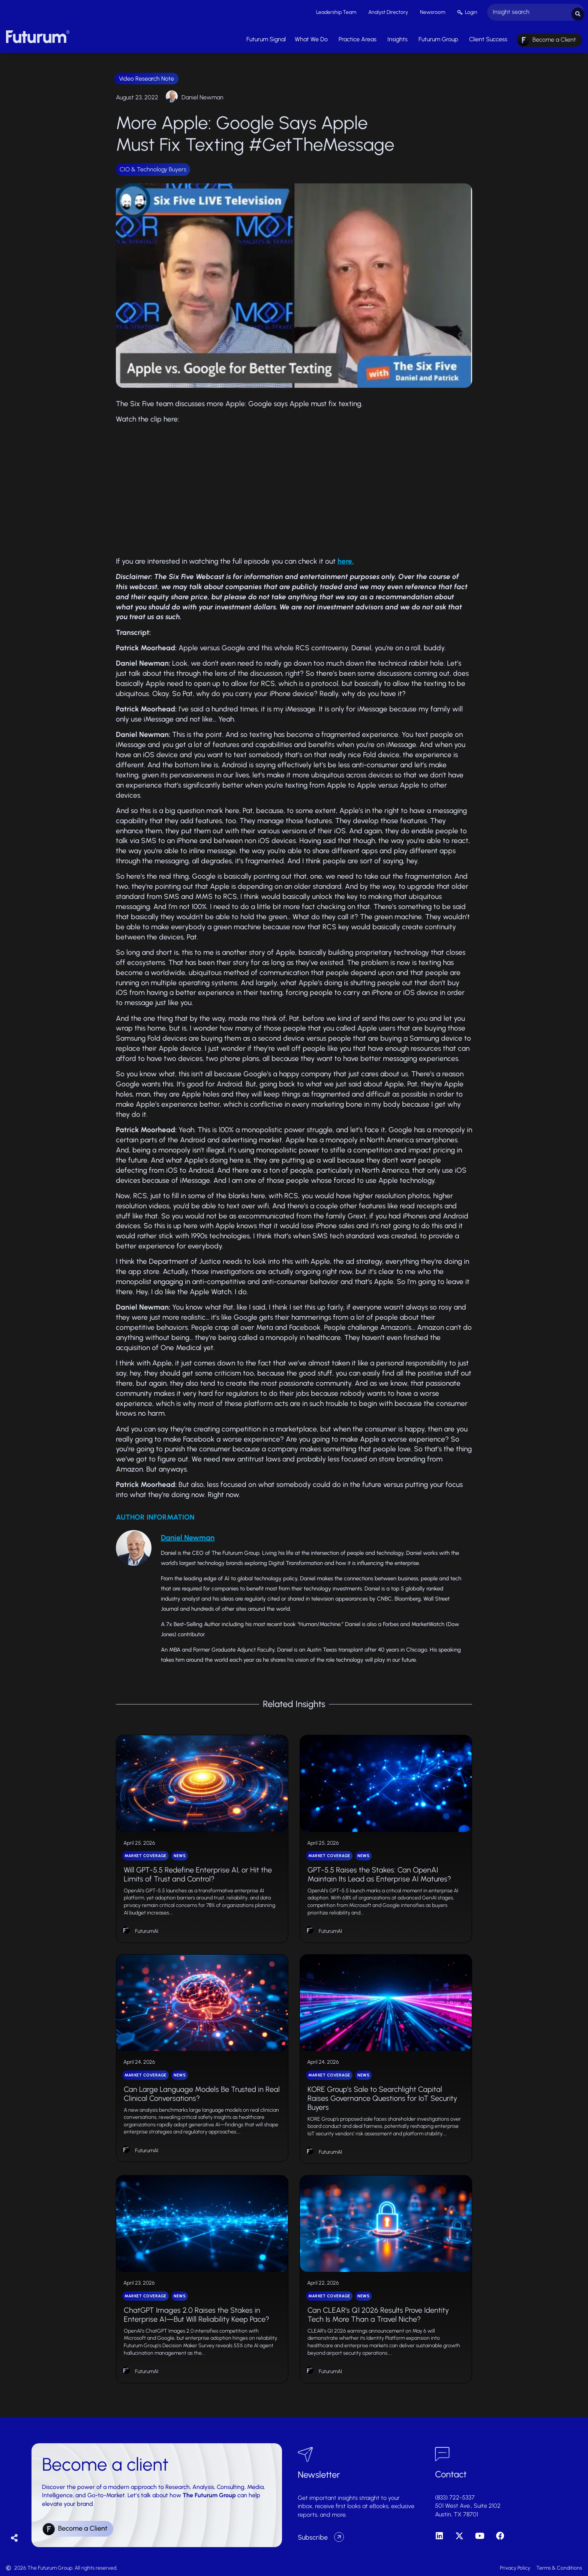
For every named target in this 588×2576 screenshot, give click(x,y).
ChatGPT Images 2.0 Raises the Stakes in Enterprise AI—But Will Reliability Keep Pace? (196, 2313)
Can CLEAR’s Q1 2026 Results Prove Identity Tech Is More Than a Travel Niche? (378, 2313)
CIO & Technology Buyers (153, 167)
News (180, 1853)
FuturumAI (146, 1929)
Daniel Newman (203, 95)
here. (346, 559)
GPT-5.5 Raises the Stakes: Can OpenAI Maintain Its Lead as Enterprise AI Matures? (379, 1872)
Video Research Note (146, 76)
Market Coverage (145, 1853)
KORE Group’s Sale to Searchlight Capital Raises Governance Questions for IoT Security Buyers (382, 2096)
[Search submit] (578, 11)
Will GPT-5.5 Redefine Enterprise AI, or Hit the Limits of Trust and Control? (198, 1872)
